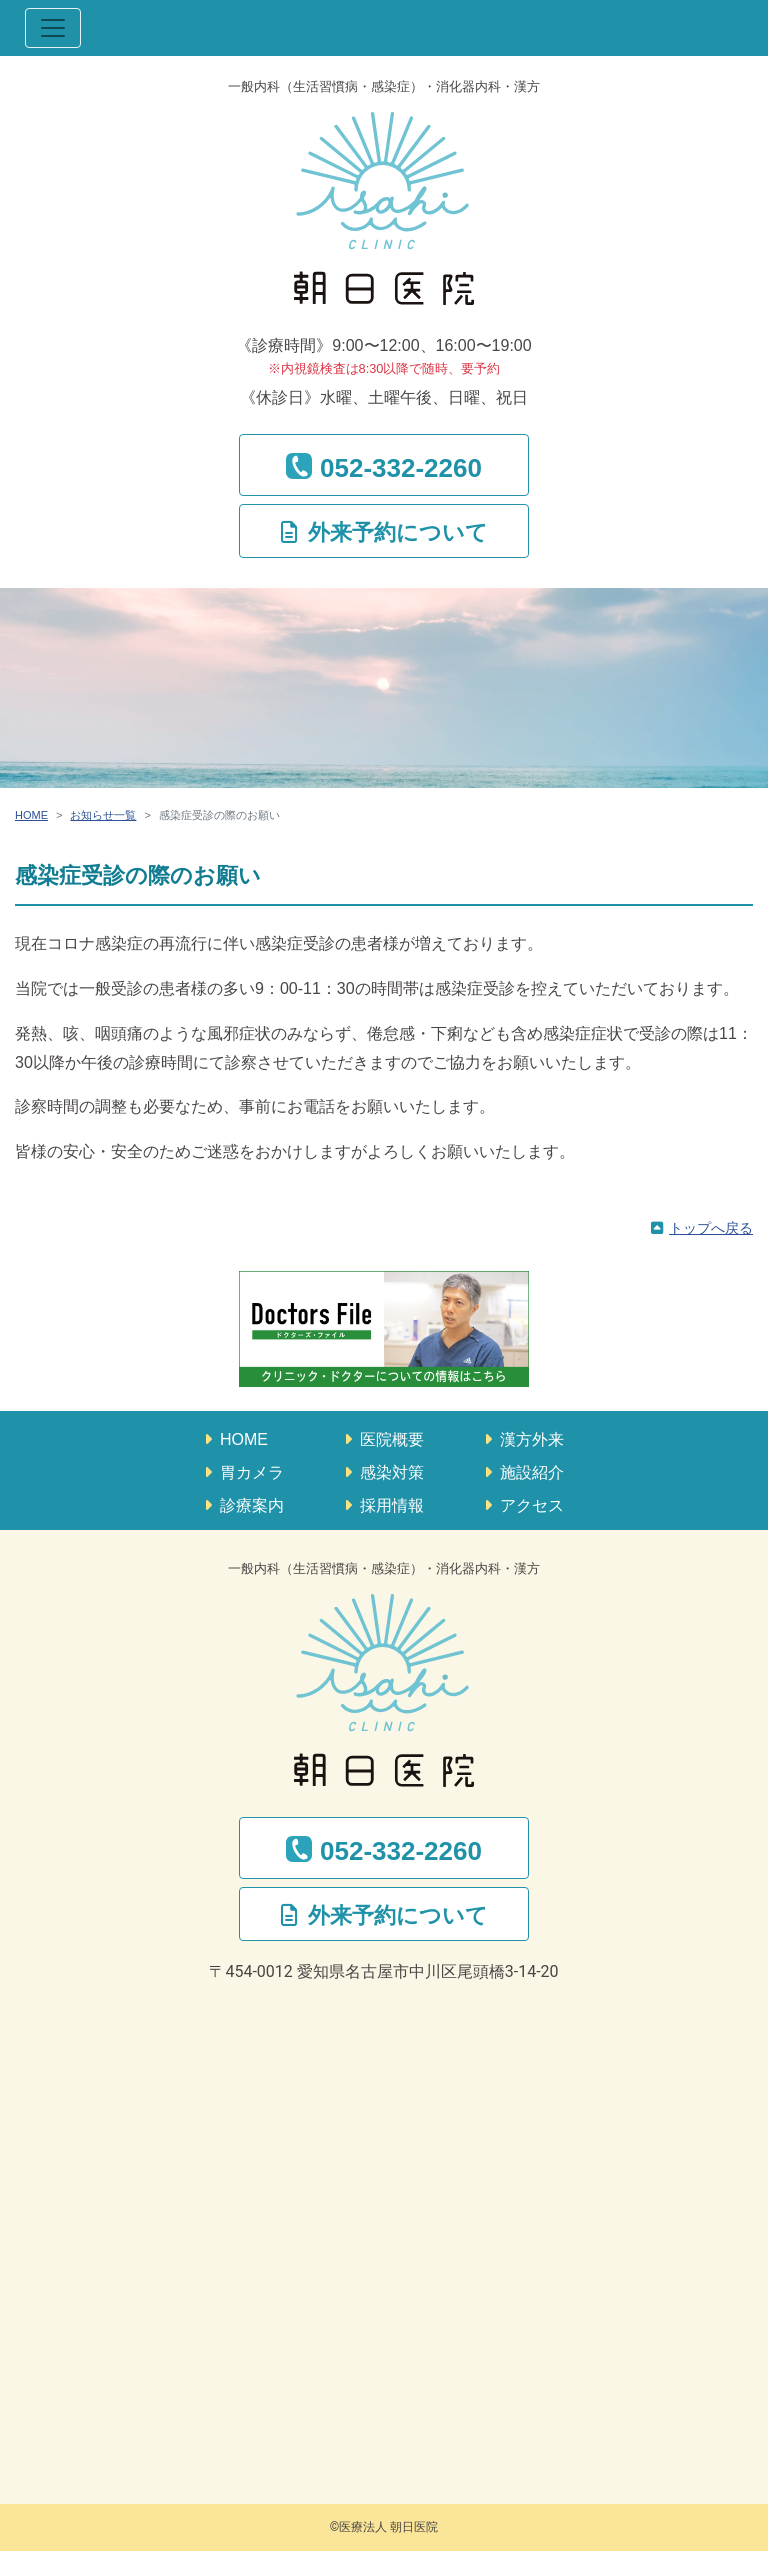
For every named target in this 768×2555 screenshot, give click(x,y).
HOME (31, 815)
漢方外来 (532, 1439)
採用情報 (392, 1505)
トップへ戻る (711, 1228)
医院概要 (392, 1439)
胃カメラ (252, 1472)
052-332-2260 (401, 468)
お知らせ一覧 (103, 815)
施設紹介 (532, 1472)
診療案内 (252, 1505)
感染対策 (392, 1472)
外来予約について (398, 532)
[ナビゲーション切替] (53, 28)
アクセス (532, 1505)
